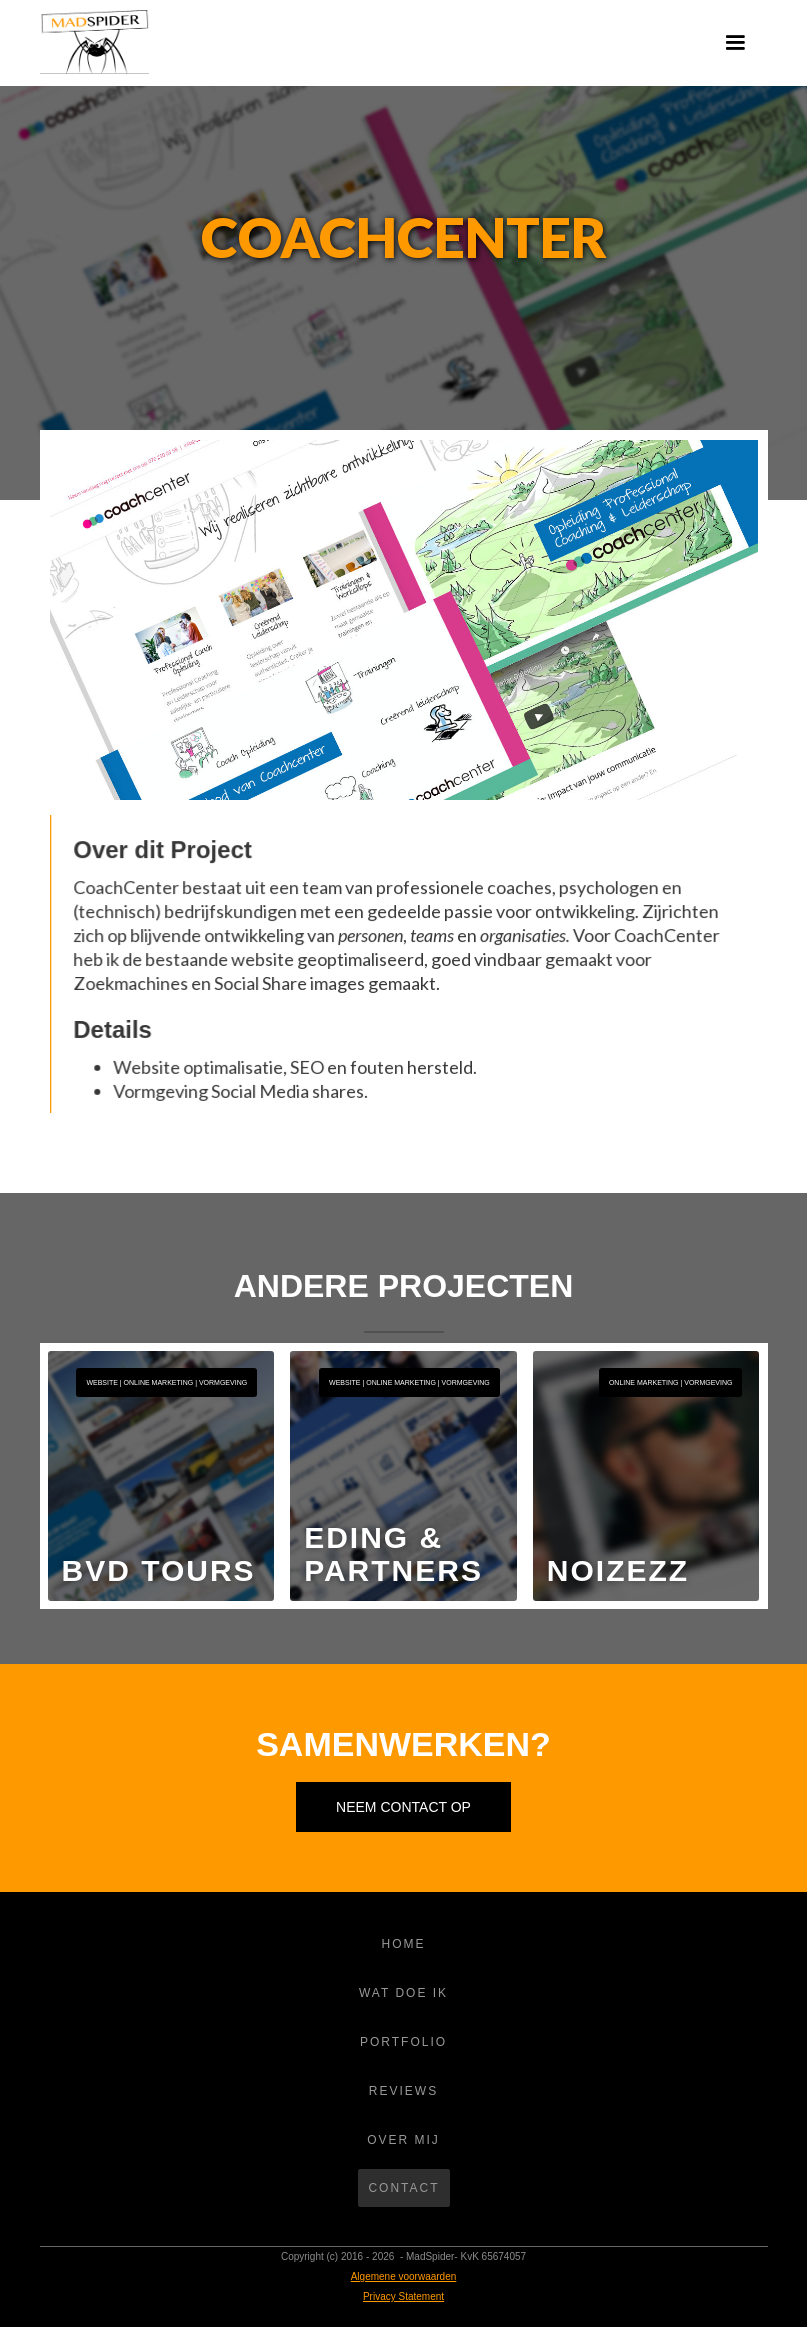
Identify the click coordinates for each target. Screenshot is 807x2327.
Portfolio (403, 2042)
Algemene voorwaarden (404, 2276)
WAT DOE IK (403, 1993)
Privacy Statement (403, 2296)
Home (404, 1944)
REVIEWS (403, 2091)
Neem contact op (403, 1807)
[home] (94, 42)
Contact (403, 2188)
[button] (735, 43)
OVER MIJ (403, 2140)
